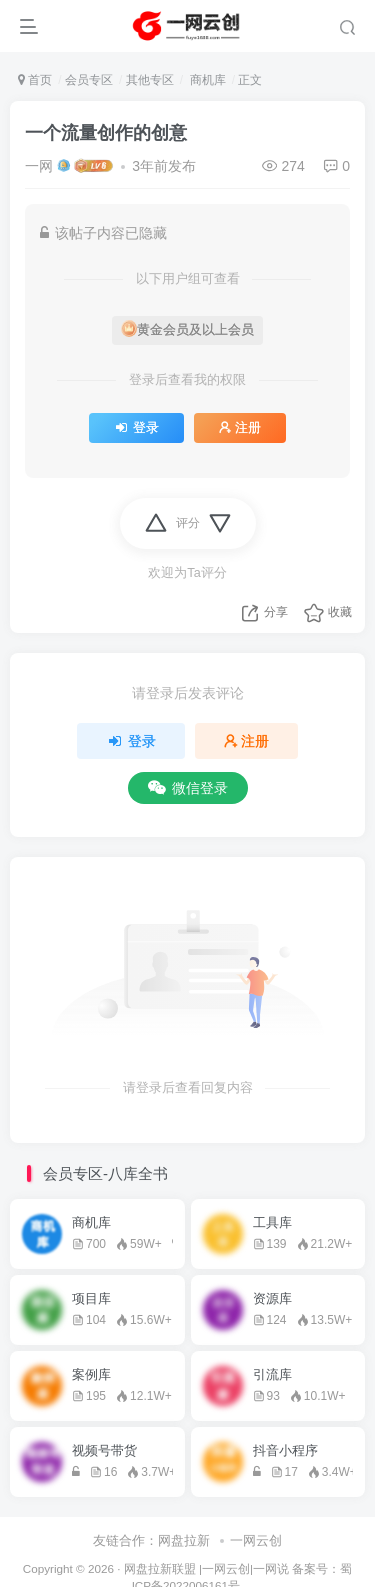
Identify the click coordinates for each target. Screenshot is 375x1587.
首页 (35, 80)
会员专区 (89, 80)
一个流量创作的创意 (106, 133)
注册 (240, 428)
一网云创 (256, 1540)
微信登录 (188, 788)
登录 (136, 428)
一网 (39, 166)
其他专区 (150, 80)
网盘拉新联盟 (160, 1568)
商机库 (205, 80)
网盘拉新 (184, 1540)
